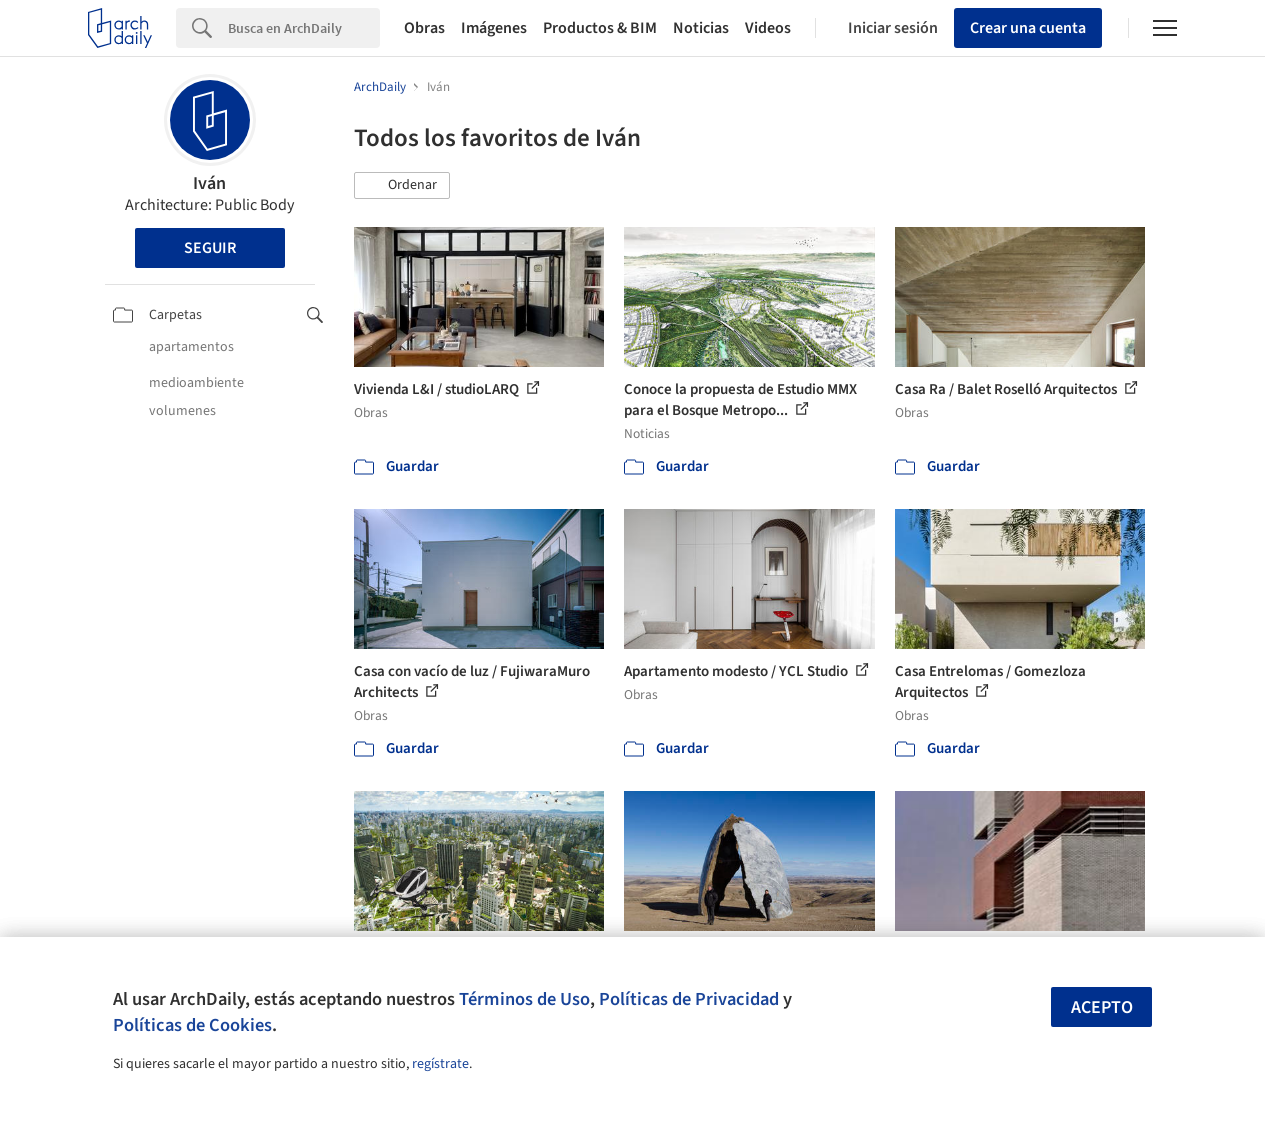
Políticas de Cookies (192, 1025)
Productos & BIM (600, 28)
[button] (402, 186)
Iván (209, 183)
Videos (768, 28)
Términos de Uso (524, 999)
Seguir (210, 248)
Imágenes (494, 28)
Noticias (701, 28)
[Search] (304, 28)
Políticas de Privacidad (689, 999)
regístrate (440, 1064)
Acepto (1102, 1007)
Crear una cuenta (1028, 28)
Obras (424, 28)
